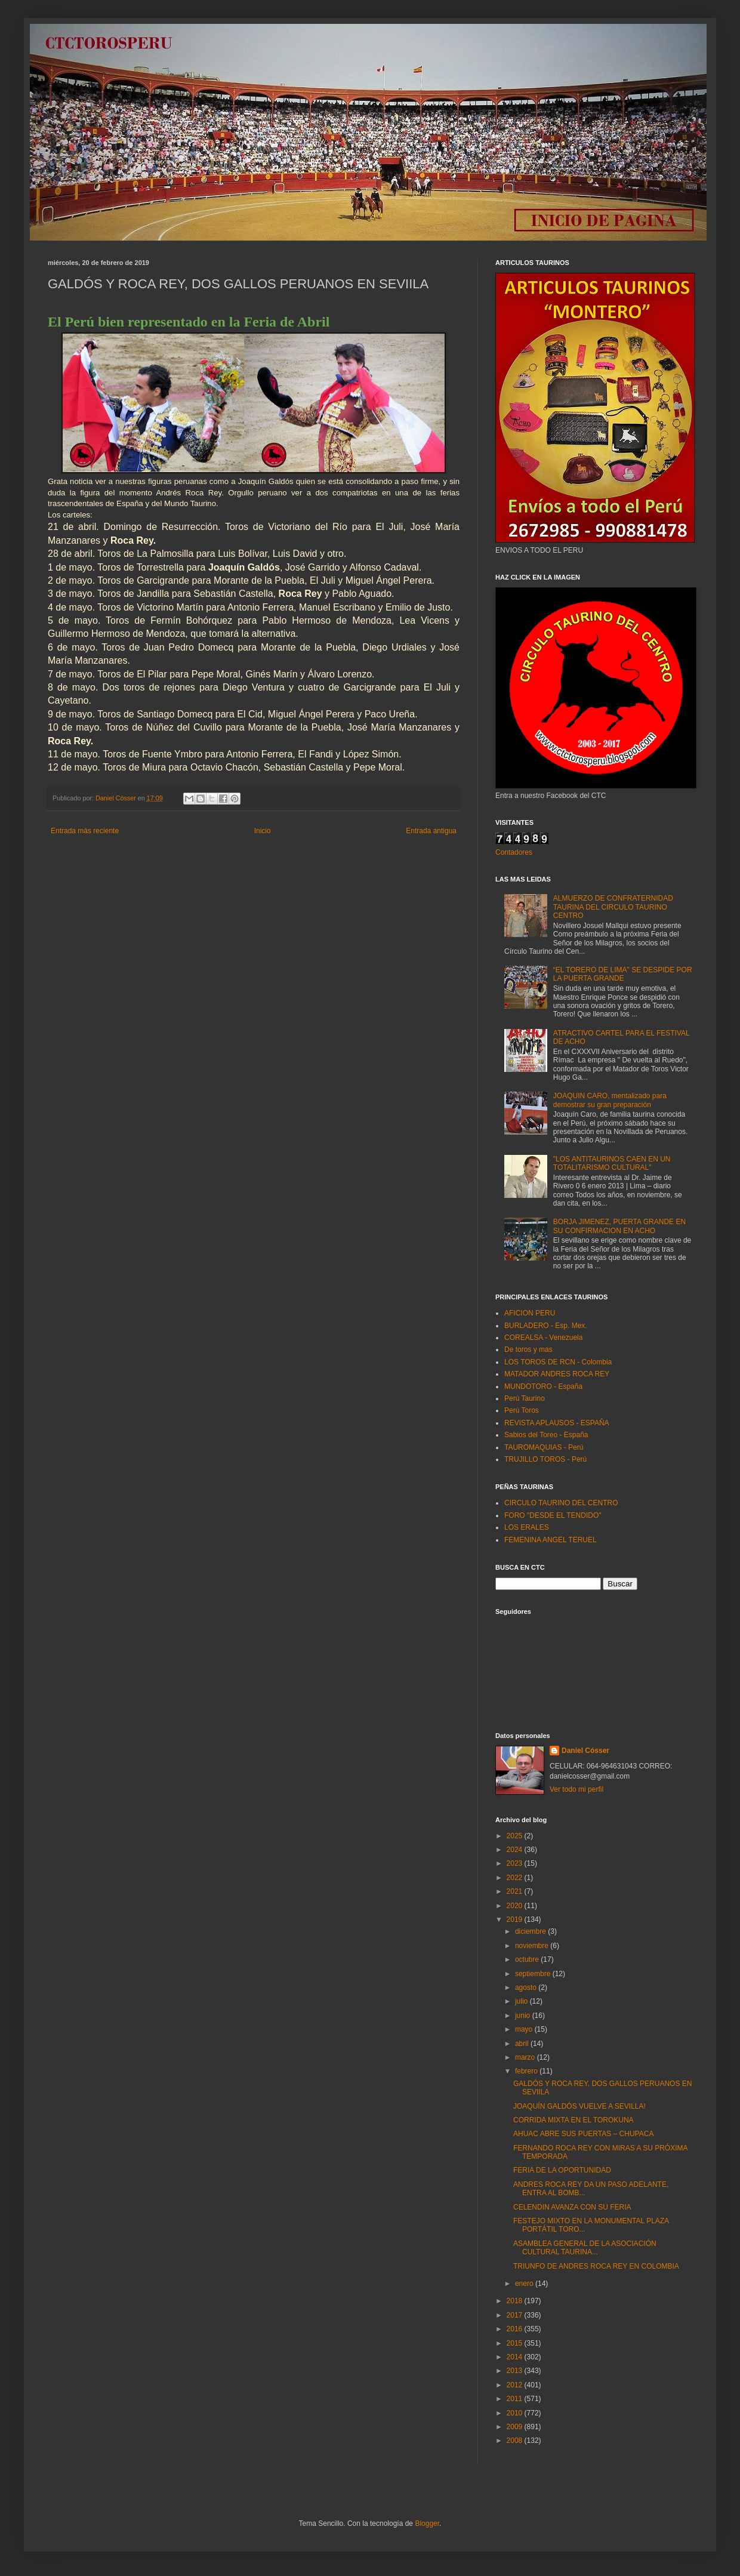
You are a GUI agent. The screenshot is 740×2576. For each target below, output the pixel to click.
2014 (516, 2357)
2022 (516, 1878)
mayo (525, 2029)
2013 (516, 2371)
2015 (516, 2343)
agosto (526, 1987)
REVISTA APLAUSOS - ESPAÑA (556, 1423)
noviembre (532, 1946)
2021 (516, 1891)
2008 (516, 2440)
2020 (516, 1906)
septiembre (534, 1974)
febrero (527, 2071)
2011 (516, 2399)
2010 (516, 2413)
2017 (516, 2315)
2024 (516, 1849)
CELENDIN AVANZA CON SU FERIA (572, 2207)
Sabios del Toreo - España (546, 1435)
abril (523, 2043)
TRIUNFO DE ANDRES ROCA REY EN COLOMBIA (596, 2266)
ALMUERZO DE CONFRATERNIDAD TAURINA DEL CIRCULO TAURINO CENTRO (613, 907)
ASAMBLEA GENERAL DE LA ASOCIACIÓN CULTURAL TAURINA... (584, 2247)
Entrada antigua (431, 831)
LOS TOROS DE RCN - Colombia (558, 1362)
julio (522, 2001)
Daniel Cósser (585, 1750)
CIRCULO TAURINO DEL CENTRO (561, 1503)
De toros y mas (528, 1349)
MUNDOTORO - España (543, 1386)
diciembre (531, 1931)
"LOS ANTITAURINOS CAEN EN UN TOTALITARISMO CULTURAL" (612, 1163)
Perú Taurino (524, 1398)
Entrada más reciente (85, 831)
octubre (528, 1959)
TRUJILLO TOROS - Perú (545, 1459)
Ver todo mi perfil (576, 1789)
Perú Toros (521, 1410)
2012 (516, 2385)
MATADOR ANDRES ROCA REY (556, 1374)
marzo (526, 2057)
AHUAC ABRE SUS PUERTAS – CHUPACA (583, 2134)
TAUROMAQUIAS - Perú (543, 1447)
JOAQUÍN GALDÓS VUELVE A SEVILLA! (579, 2106)
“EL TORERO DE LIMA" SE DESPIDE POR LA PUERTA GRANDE (622, 974)
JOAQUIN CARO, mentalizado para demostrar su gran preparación (610, 1100)
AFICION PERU (529, 1313)
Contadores (513, 852)
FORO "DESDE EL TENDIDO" (553, 1515)
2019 (516, 1919)
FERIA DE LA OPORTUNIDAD (562, 2170)
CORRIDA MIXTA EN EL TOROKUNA (573, 2120)
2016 (516, 2329)
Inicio (262, 831)
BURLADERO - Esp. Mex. (545, 1325)
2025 (516, 1836)
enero (525, 2283)
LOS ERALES (526, 1527)
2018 (516, 2301)
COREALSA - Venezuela (543, 1337)
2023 (516, 1863)
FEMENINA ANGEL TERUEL (550, 1540)
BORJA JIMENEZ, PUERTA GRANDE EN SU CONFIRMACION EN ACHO (619, 1226)
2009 (516, 2427)
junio (523, 2015)
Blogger (427, 2523)
